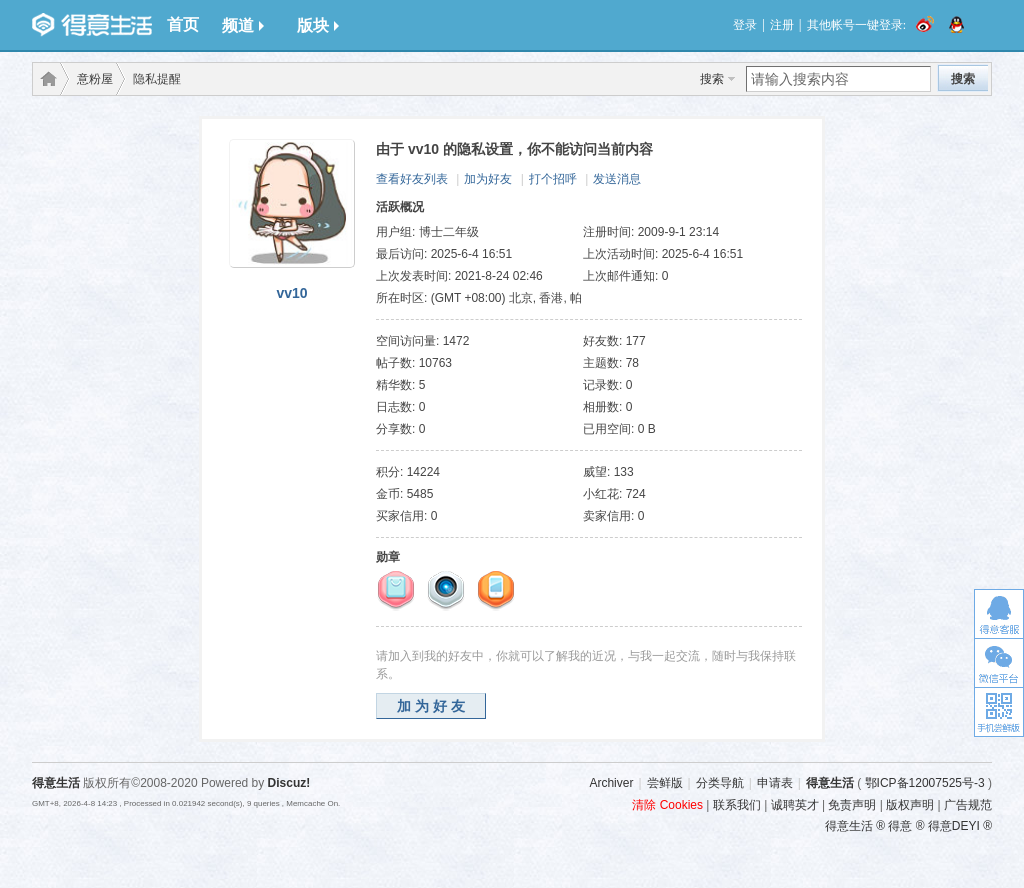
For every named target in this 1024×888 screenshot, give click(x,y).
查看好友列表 (412, 179)
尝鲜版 (665, 783)
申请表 (775, 783)
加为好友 (488, 179)
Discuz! (289, 783)
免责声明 (852, 805)
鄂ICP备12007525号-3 (925, 783)
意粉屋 (95, 79)
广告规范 (968, 805)
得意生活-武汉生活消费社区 (45, 79)
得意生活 (830, 783)
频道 (243, 25)
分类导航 (720, 783)
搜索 (712, 79)
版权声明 (910, 805)
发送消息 (617, 179)
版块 (318, 25)
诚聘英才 (795, 805)
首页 (183, 24)
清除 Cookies (667, 805)
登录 (745, 25)
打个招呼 (553, 179)
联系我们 (737, 805)
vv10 (291, 293)
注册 (782, 25)
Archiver (611, 783)
